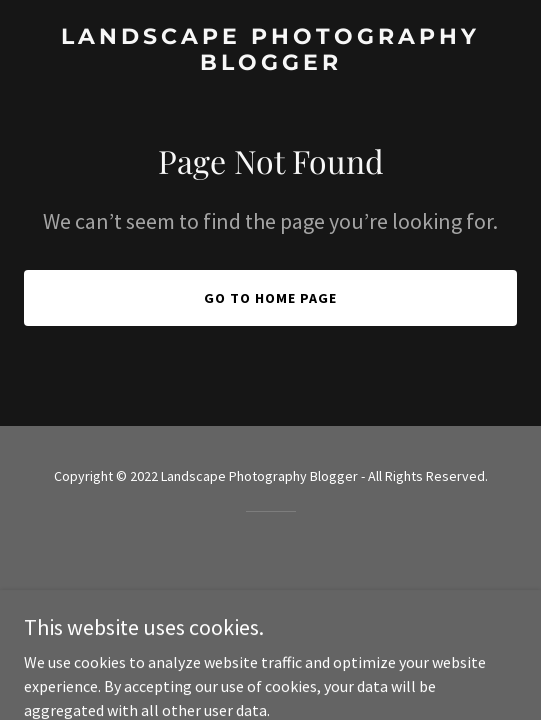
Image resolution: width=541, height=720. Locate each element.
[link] (270, 64)
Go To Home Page (270, 298)
